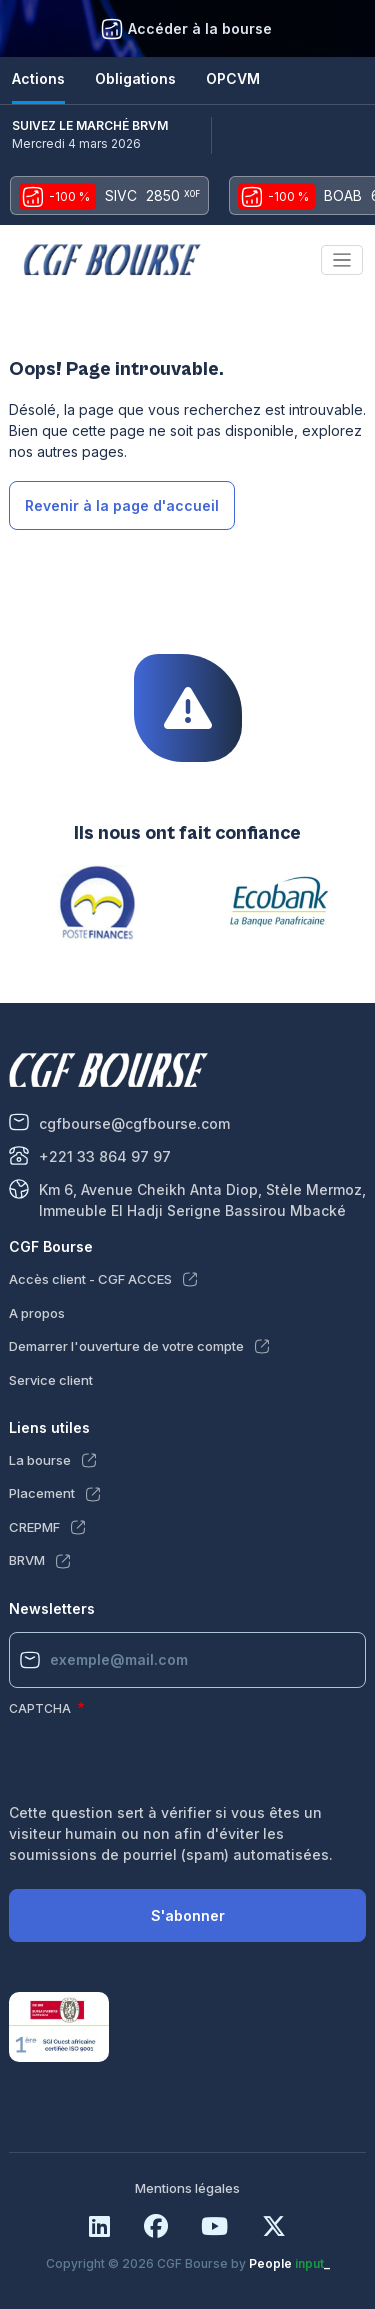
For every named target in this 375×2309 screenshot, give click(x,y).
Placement (42, 1493)
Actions (38, 78)
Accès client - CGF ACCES (90, 1279)
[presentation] (161, 1763)
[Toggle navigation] (342, 260)
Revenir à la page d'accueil (122, 505)
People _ (289, 2263)
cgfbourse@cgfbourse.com (134, 1123)
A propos (37, 1313)
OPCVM (233, 78)
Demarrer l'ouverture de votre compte (126, 1346)
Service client (51, 1380)
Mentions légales (187, 2188)
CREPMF (34, 1527)
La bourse (40, 1460)
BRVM (27, 1560)
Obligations (135, 78)
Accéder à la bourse (200, 28)
